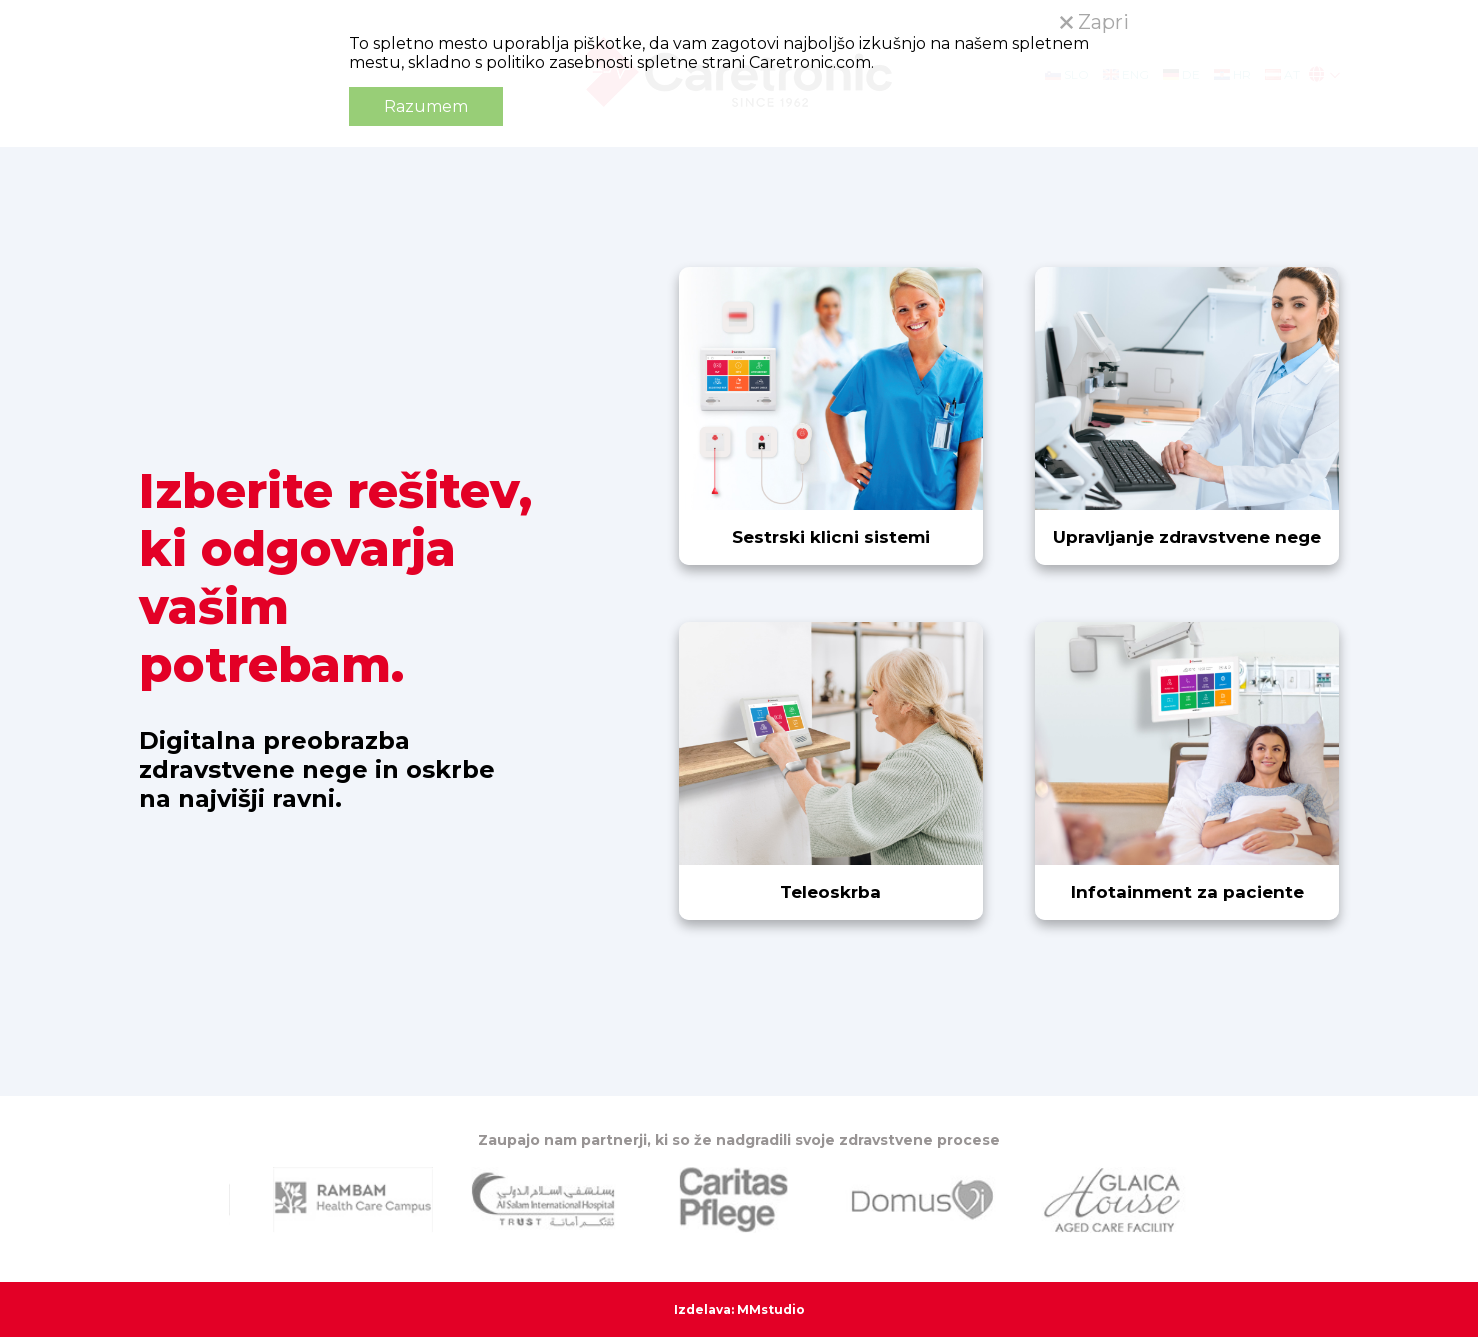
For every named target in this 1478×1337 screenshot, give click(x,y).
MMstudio (771, 1309)
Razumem (426, 106)
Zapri (1094, 22)
